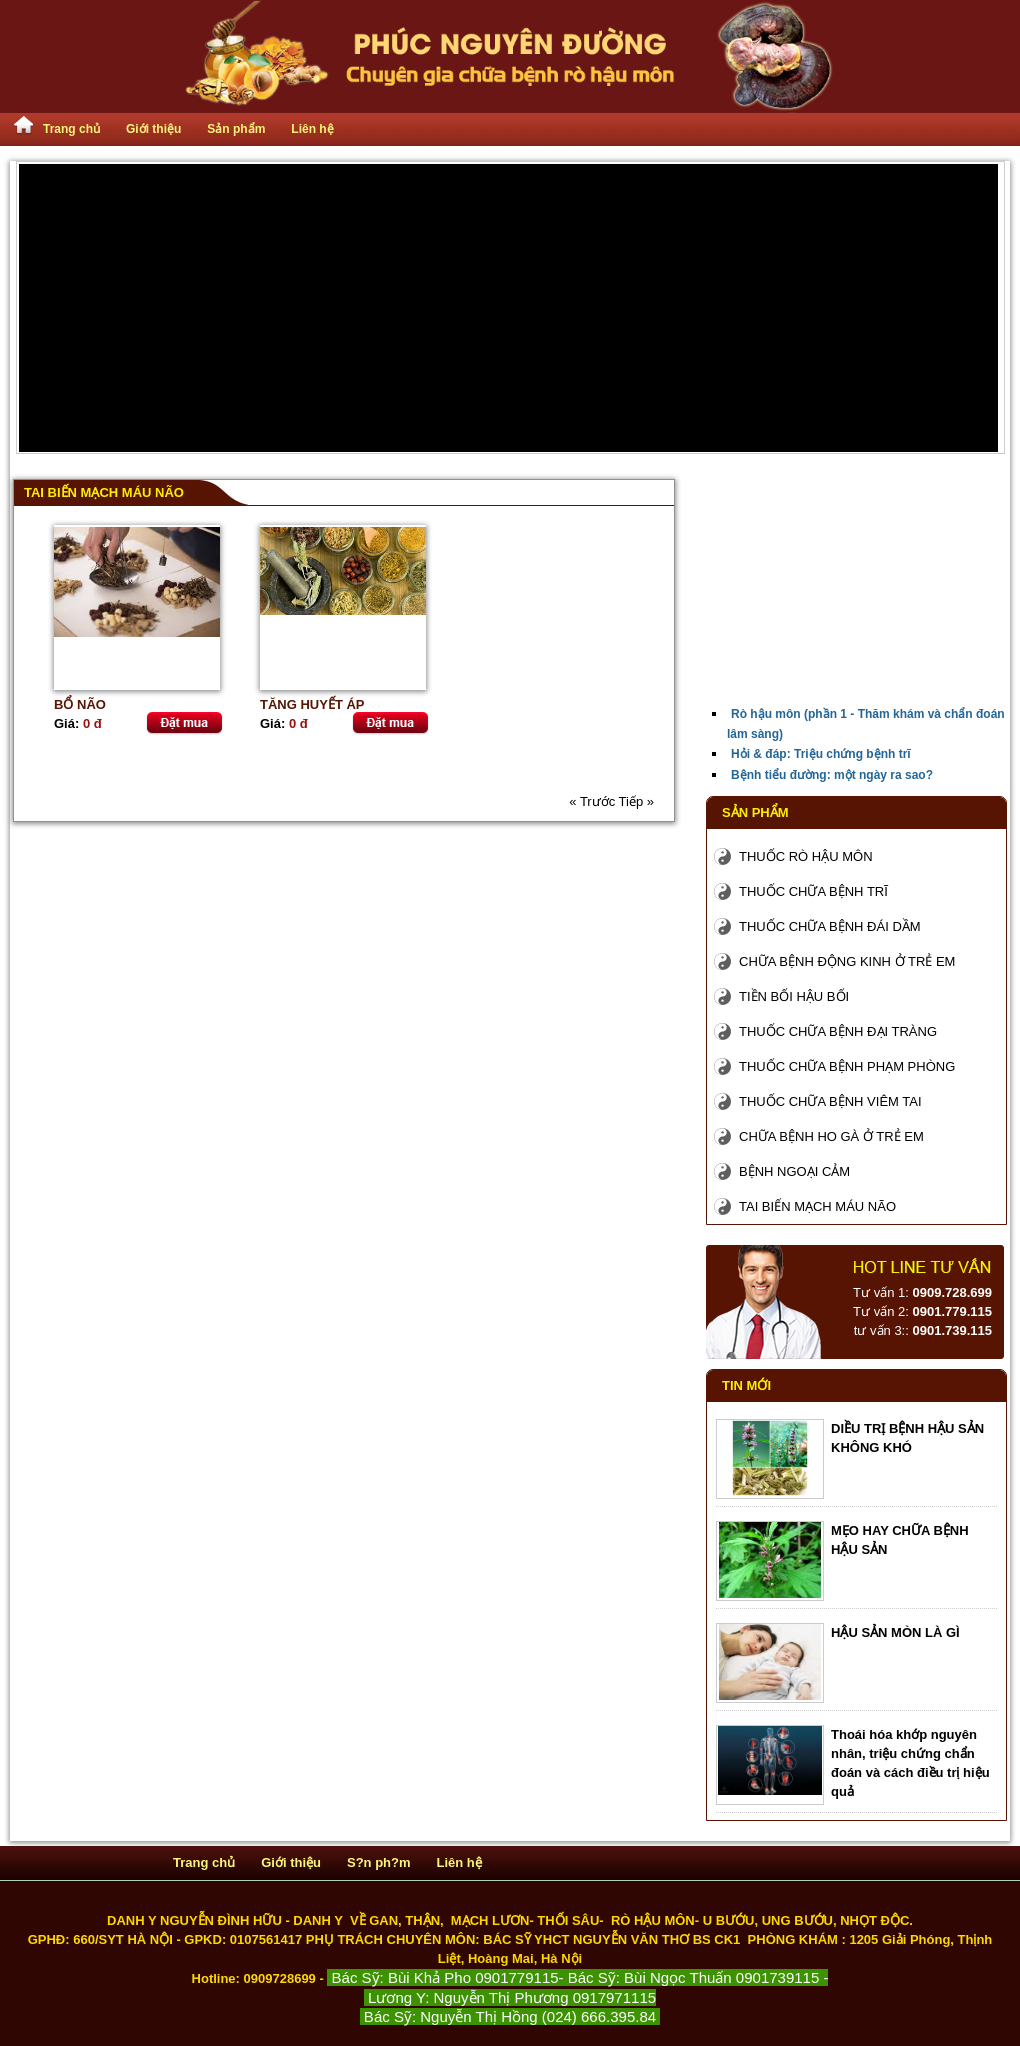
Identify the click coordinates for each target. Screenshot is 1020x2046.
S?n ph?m (379, 1862)
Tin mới (746, 1385)
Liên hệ (312, 129)
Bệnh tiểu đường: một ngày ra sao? (832, 775)
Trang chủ (71, 129)
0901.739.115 (952, 1330)
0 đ (92, 723)
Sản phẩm (236, 129)
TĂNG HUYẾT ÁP (312, 704)
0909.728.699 (952, 1292)
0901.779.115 (952, 1311)
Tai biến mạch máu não (104, 492)
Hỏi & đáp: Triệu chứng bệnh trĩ (821, 754)
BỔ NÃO (80, 704)
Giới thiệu (153, 129)
